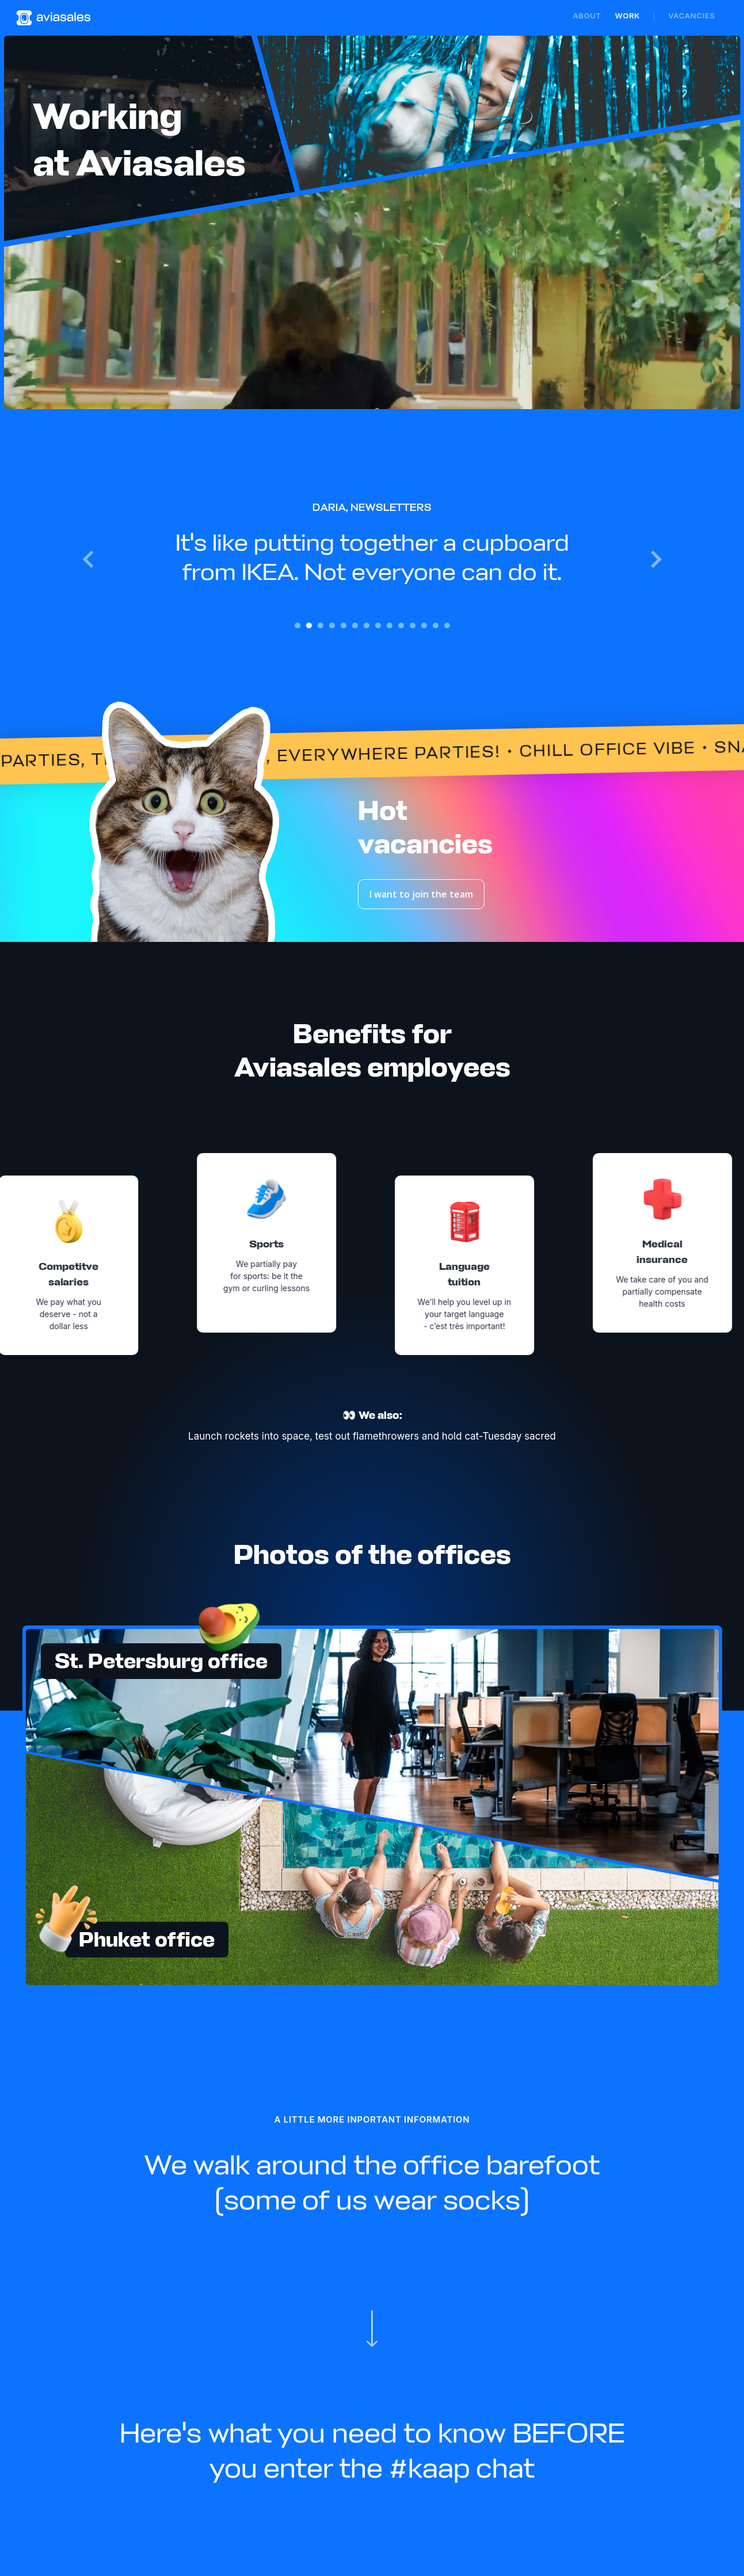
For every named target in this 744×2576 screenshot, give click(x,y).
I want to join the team (421, 894)
